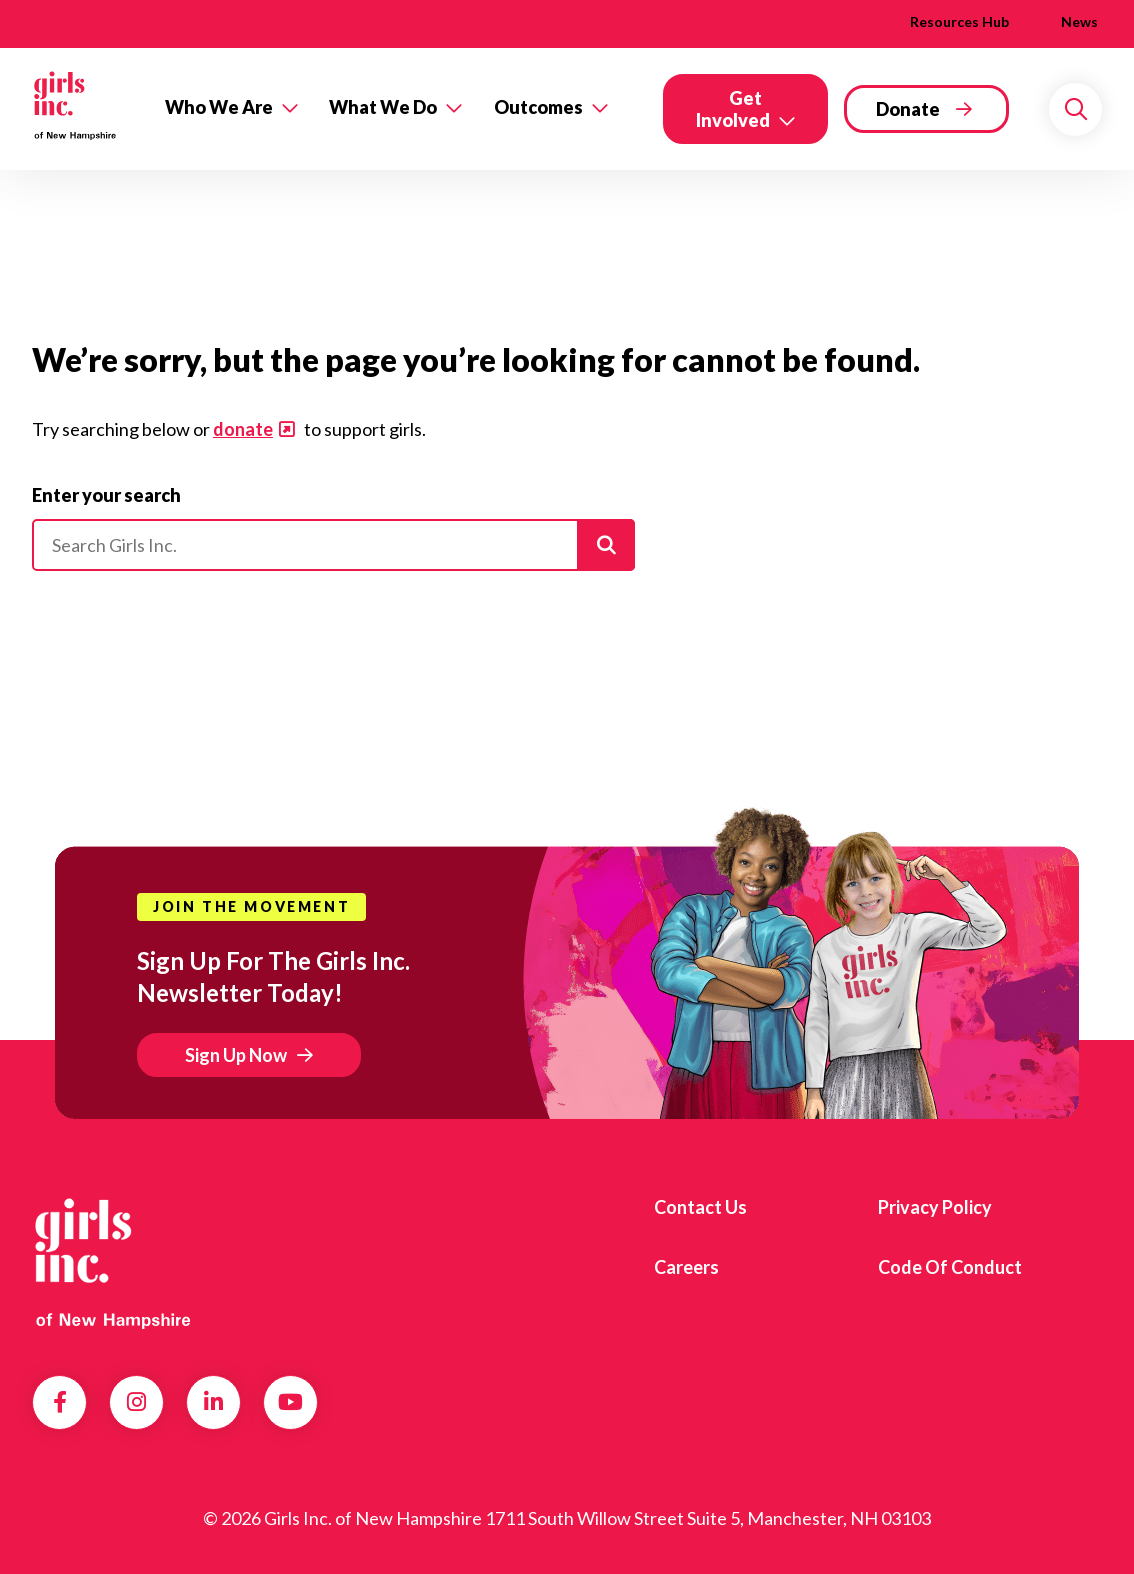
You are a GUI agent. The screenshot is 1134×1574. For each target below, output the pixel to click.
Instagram (136, 1402)
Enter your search (106, 495)
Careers (686, 1267)
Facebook (60, 1402)
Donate (908, 109)
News (1079, 21)
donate (243, 429)
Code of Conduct (950, 1267)
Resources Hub (959, 21)
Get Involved (733, 109)
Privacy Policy (935, 1207)
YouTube (290, 1402)
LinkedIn (213, 1402)
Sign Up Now (236, 1055)
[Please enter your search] (333, 545)
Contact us (700, 1207)
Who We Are (219, 107)
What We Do (383, 107)
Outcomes (538, 107)
